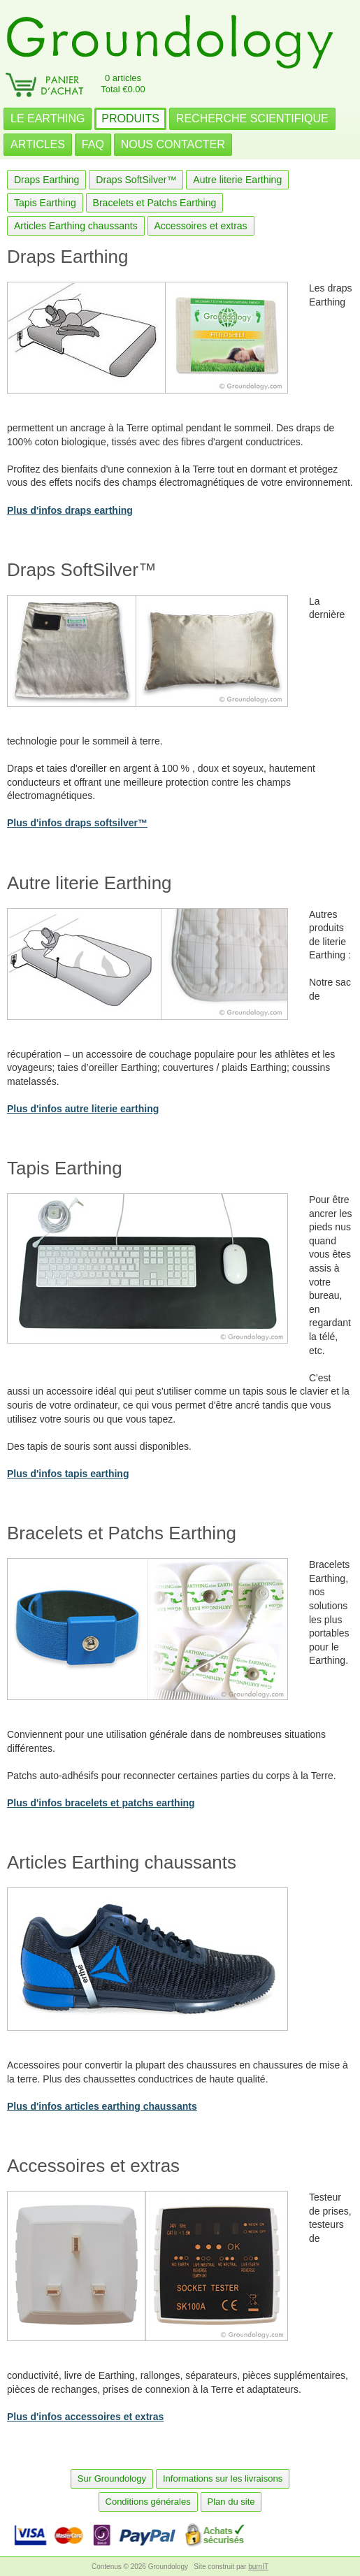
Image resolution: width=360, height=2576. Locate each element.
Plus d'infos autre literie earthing (83, 1108)
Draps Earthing (46, 179)
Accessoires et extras (200, 225)
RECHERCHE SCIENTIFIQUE (252, 118)
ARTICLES (37, 144)
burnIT (258, 2566)
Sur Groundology (112, 2478)
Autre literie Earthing (237, 179)
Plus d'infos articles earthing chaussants (102, 2106)
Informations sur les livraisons (222, 2478)
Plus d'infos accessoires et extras (85, 2416)
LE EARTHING (47, 118)
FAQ (93, 144)
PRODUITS (130, 118)
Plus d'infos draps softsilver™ (77, 822)
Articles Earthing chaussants (76, 225)
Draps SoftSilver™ (136, 179)
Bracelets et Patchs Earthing (155, 202)
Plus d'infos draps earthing (70, 510)
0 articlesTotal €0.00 (123, 83)
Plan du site (231, 2501)
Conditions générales (148, 2501)
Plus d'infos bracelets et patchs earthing (101, 1802)
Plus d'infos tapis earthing (68, 1473)
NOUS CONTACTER (173, 144)
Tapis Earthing (45, 202)
